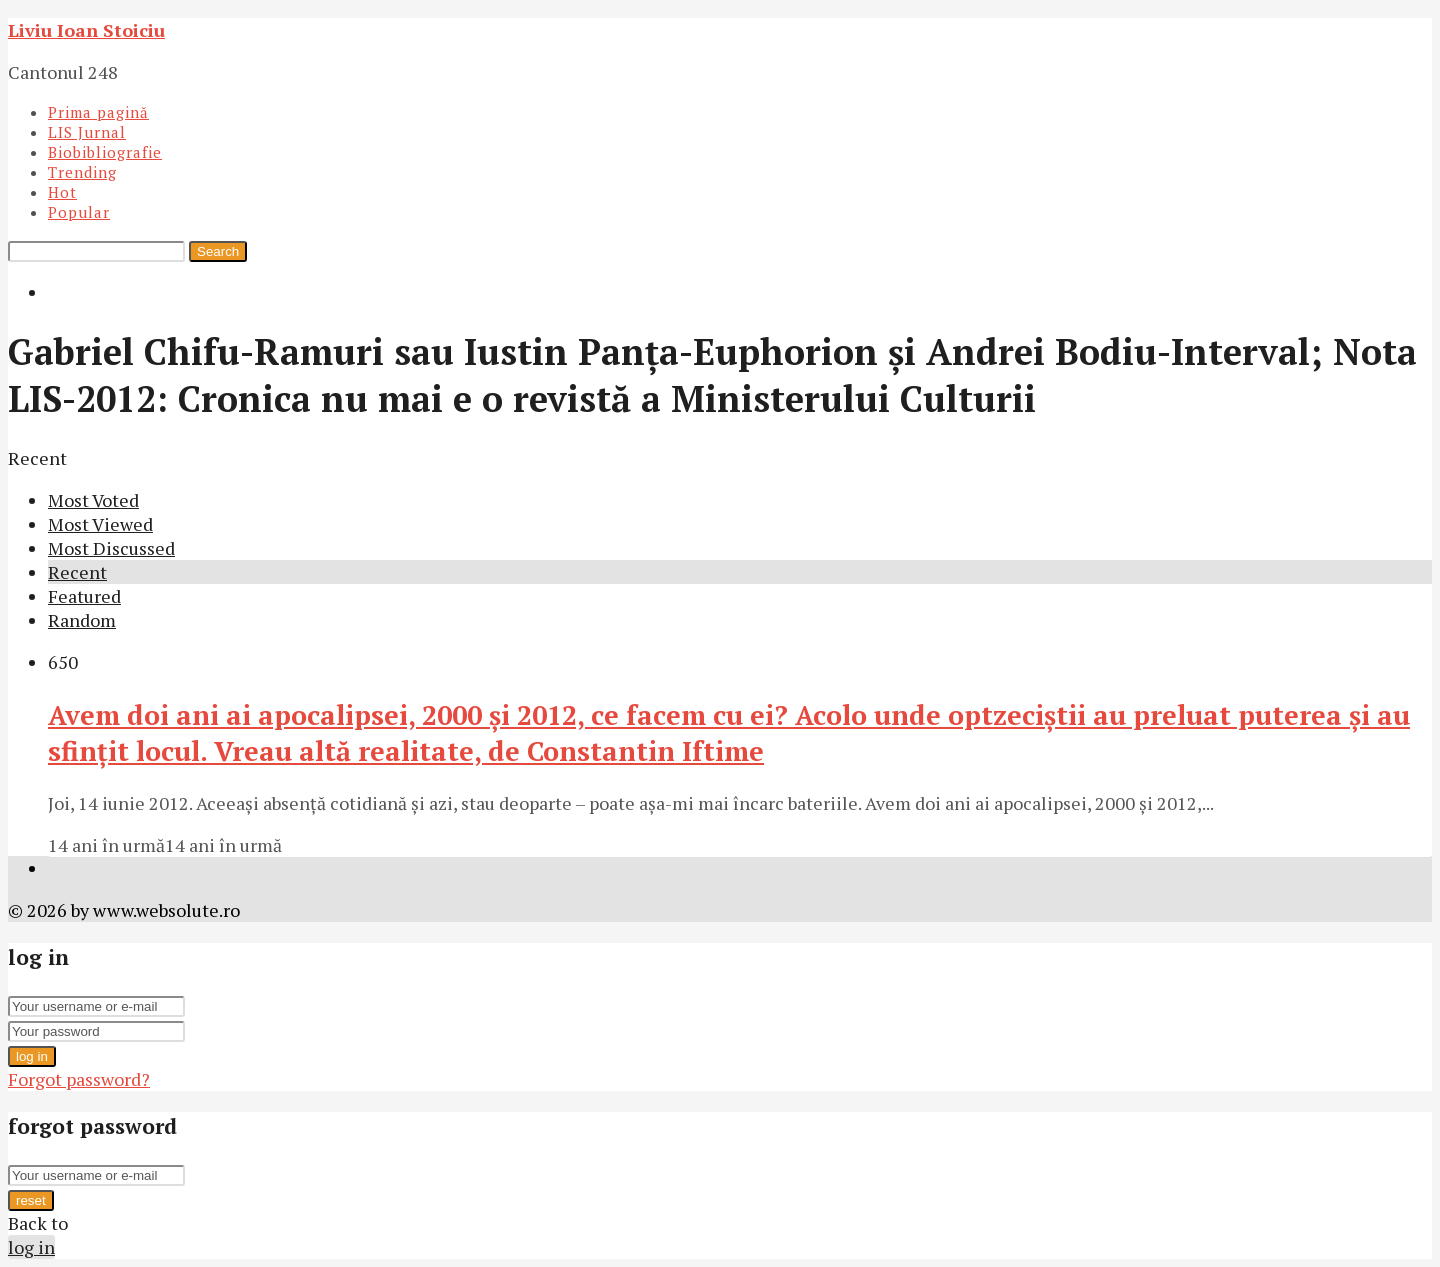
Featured (84, 596)
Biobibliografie (105, 152)
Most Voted (93, 500)
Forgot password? (79, 1079)
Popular (79, 212)
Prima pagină (98, 112)
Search (218, 251)
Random (82, 620)
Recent (77, 572)
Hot (62, 192)
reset (31, 1200)
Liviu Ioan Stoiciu (86, 30)
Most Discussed (111, 548)
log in (32, 1056)
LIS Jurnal (87, 132)
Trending (82, 172)
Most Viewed (100, 524)
